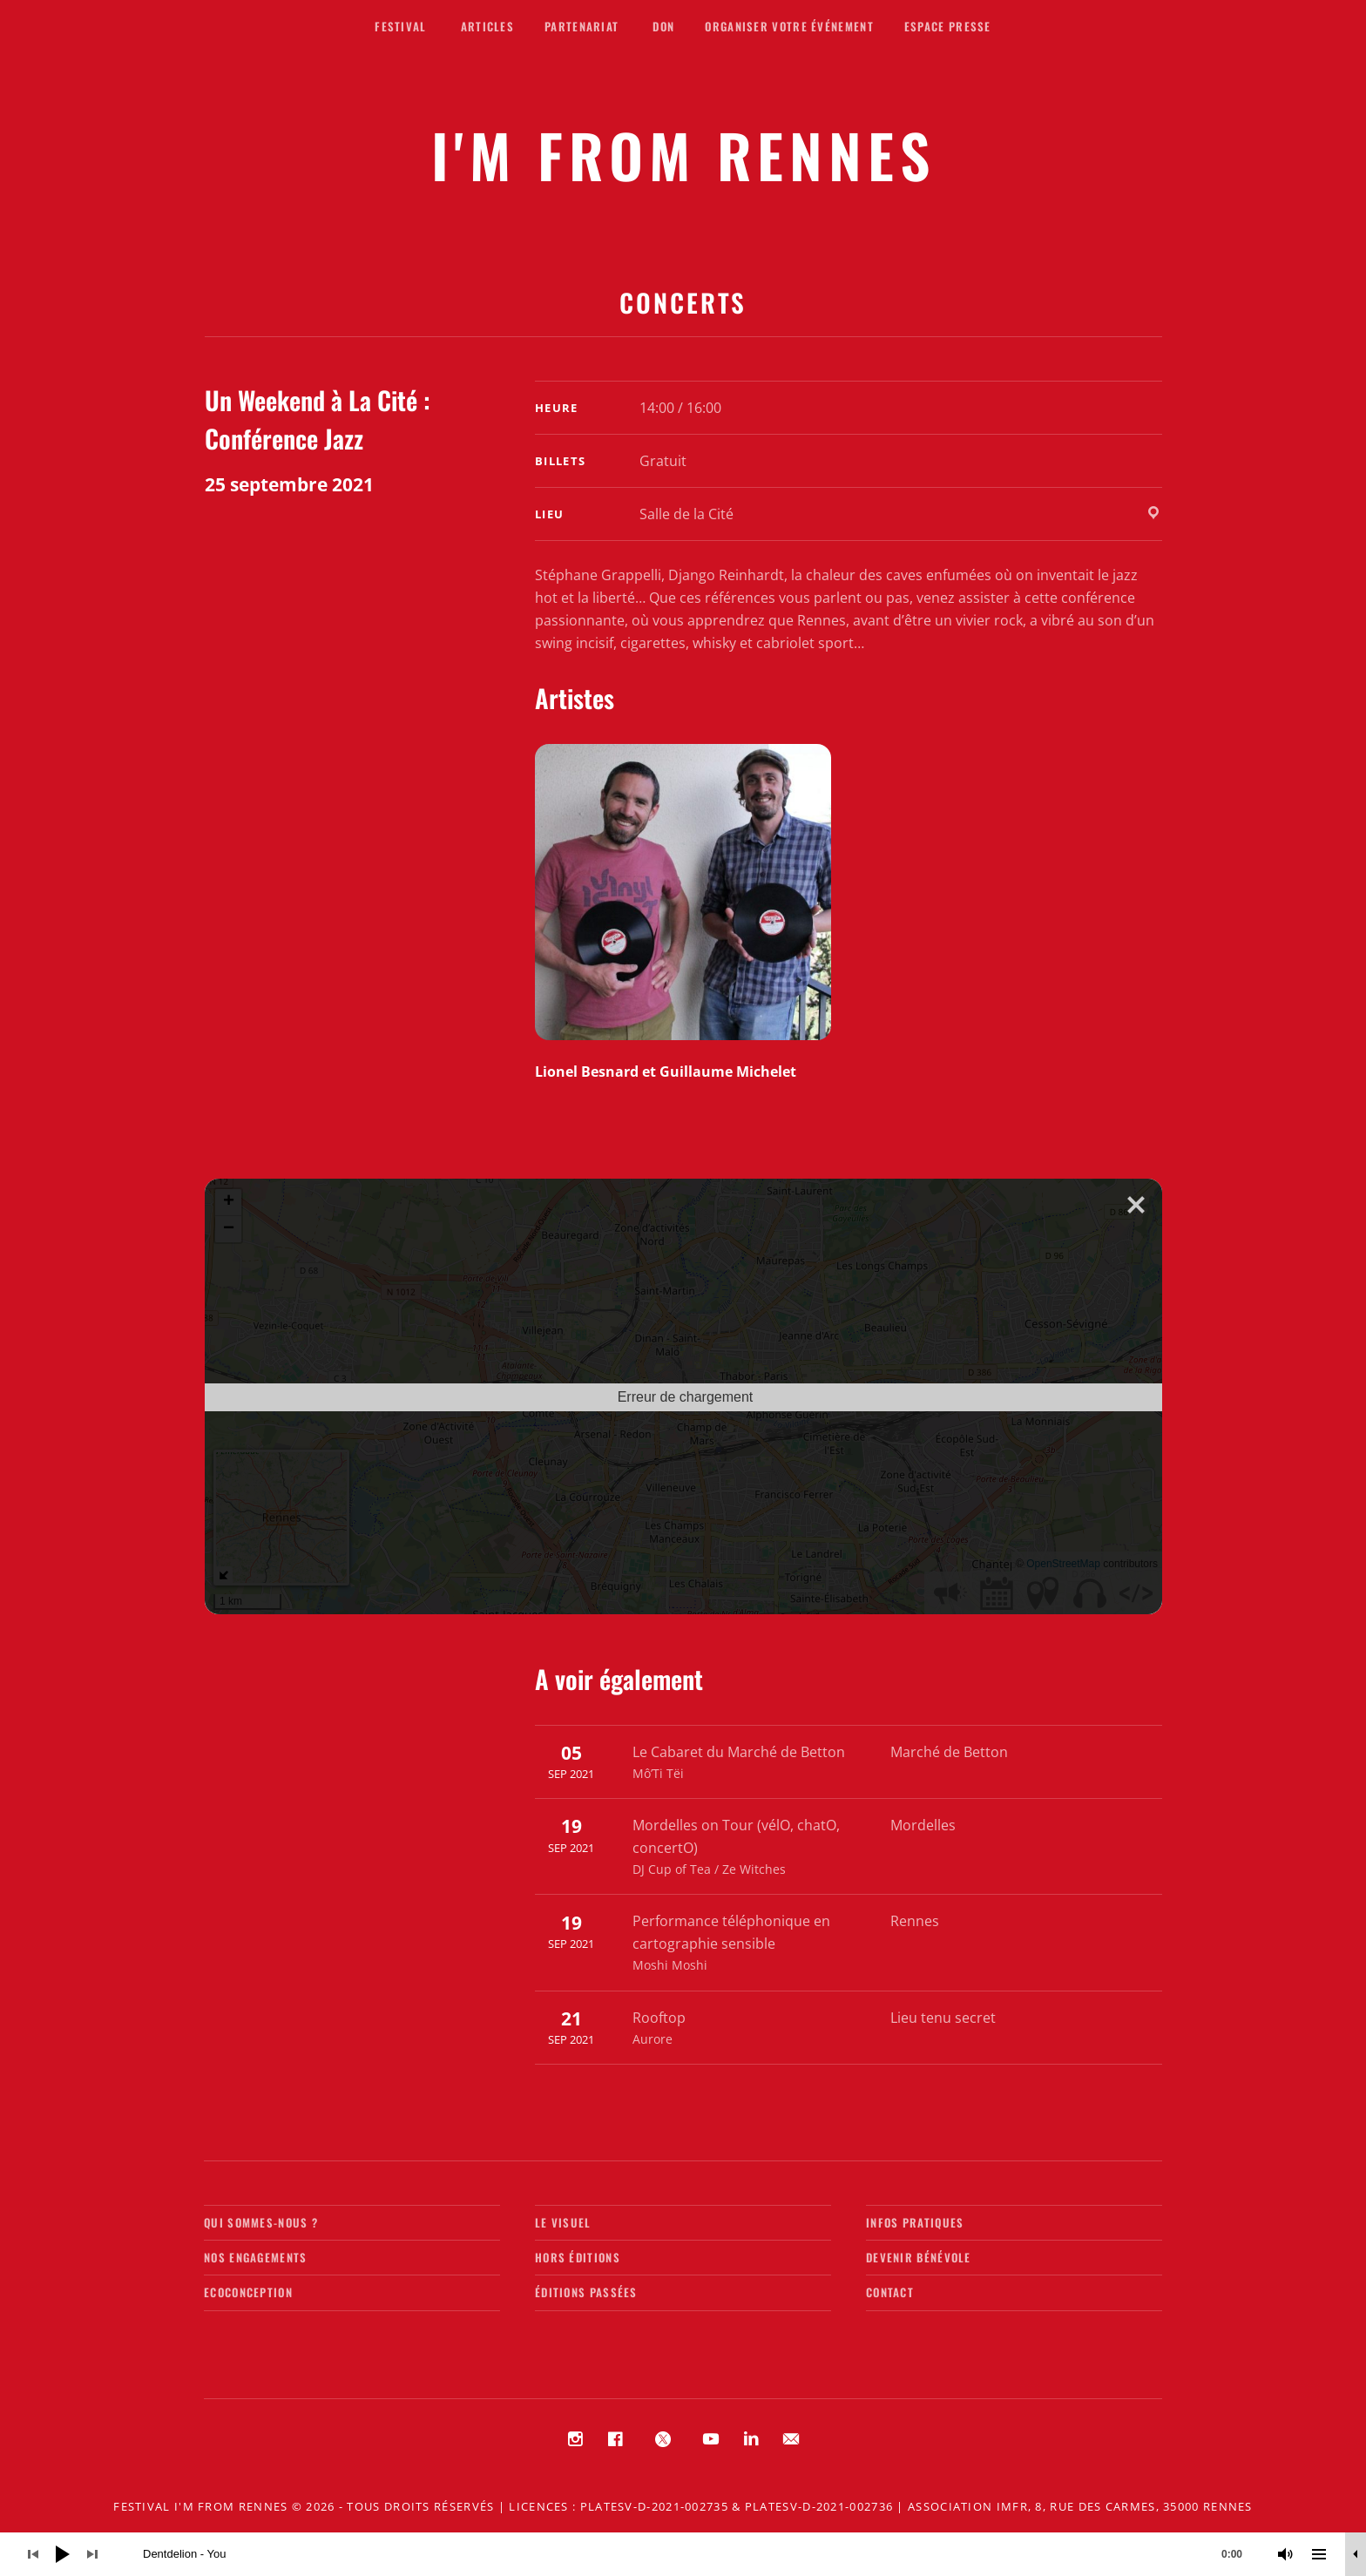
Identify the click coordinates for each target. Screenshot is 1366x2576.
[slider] (701, 2554)
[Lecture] (63, 2554)
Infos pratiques (915, 2222)
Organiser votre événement (789, 26)
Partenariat (581, 26)
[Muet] (1286, 2554)
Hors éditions (577, 2257)
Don (663, 26)
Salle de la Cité (686, 514)
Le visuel (563, 2222)
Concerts (683, 302)
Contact (890, 2292)
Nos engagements (256, 2257)
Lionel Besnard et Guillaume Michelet (665, 1071)
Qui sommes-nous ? (261, 2222)
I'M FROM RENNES (683, 155)
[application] (683, 2554)
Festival (400, 26)
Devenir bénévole (918, 2257)
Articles (487, 26)
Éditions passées (586, 2292)
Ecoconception (248, 2292)
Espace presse (947, 26)
